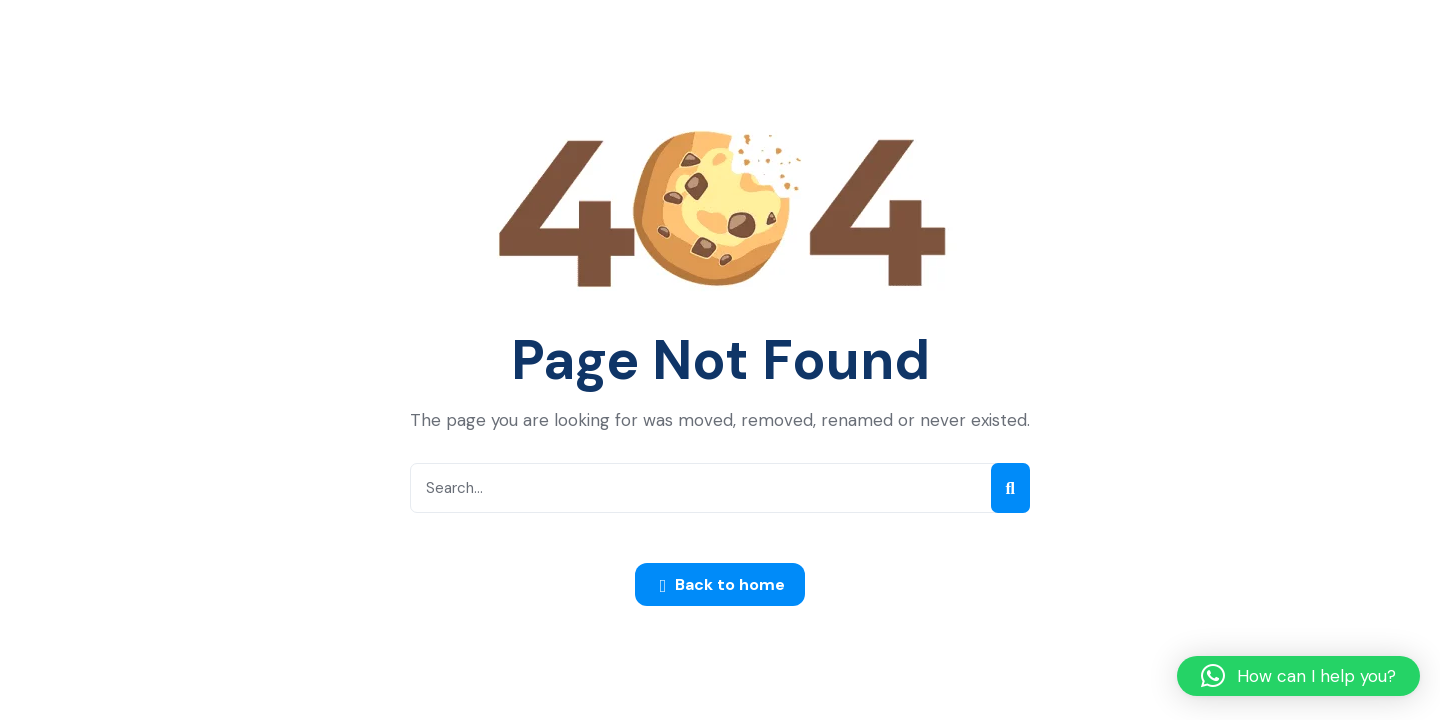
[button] (1298, 676)
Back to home (723, 586)
